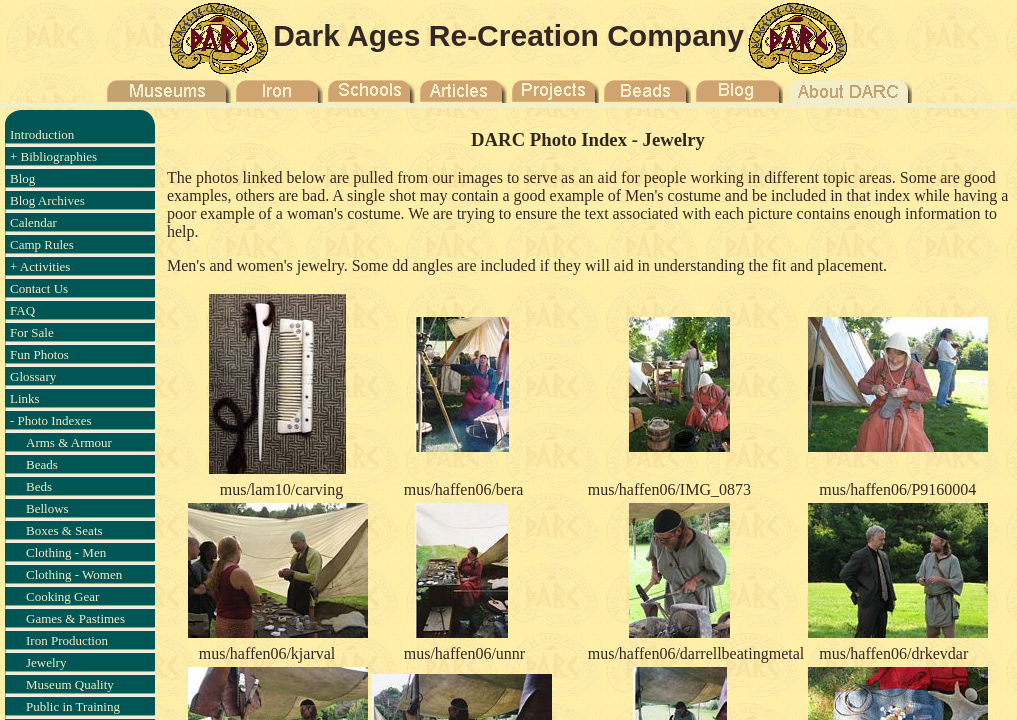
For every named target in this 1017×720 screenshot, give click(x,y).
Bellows (47, 508)
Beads (42, 464)
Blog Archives (47, 200)
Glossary (33, 376)
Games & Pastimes (75, 618)
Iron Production (67, 640)
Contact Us (39, 288)
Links (25, 398)
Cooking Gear (62, 596)
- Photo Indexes (51, 420)
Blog (22, 178)
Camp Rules (42, 244)
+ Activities (40, 266)
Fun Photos (39, 354)
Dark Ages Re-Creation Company (508, 35)
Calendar (33, 222)
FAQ (22, 310)
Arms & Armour (69, 442)
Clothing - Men (66, 552)
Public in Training (73, 706)
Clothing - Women (74, 574)
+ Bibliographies (53, 156)
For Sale (32, 332)
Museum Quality (70, 684)
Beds (39, 486)
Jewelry (46, 662)
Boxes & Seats (64, 530)
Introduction (42, 134)
